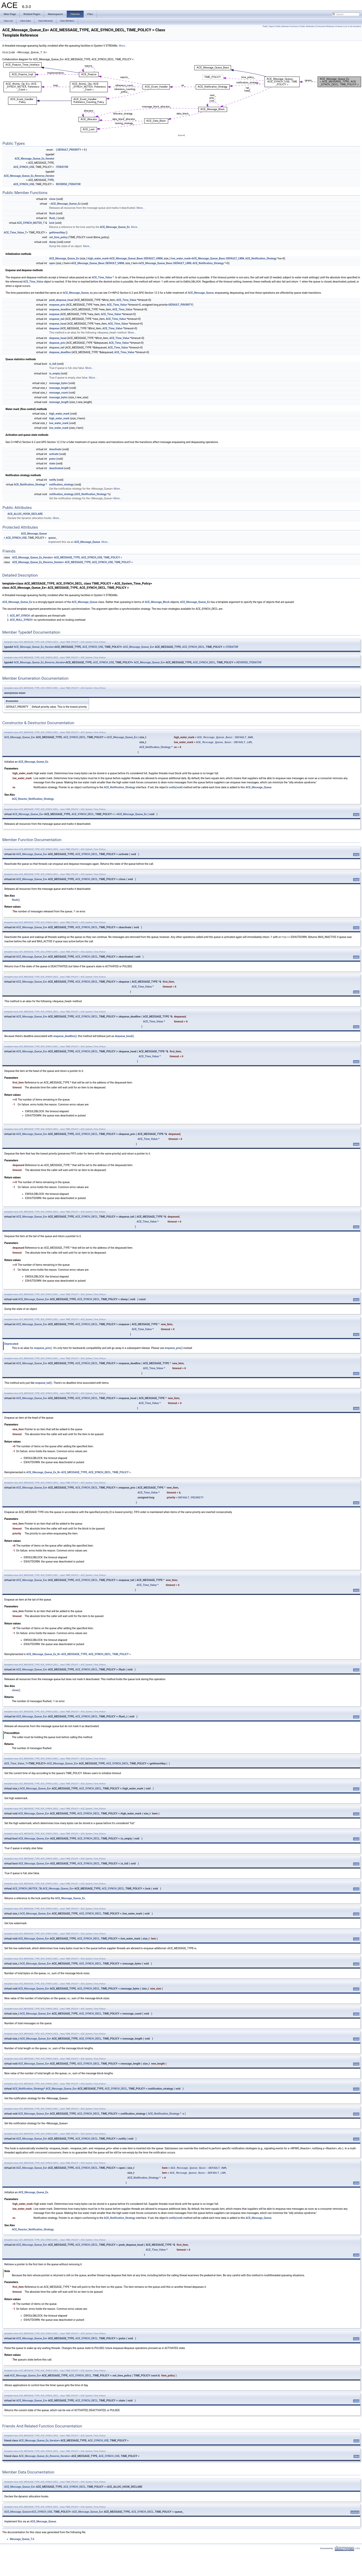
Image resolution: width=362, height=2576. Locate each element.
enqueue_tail (56, 318)
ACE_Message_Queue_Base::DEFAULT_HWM (136, 258)
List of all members (352, 26)
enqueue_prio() (43, 1347)
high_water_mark (98, 258)
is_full (52, 363)
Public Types (268, 26)
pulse (52, 458)
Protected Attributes (325, 26)
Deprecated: (11, 1343)
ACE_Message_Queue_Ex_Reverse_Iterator (29, 175)
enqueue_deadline (60, 309)
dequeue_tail (56, 347)
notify (52, 479)
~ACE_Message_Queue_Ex (65, 203)
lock (51, 222)
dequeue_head (57, 337)
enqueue (54, 313)
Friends (339, 26)
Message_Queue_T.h (22, 2538)
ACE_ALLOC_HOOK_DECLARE (25, 513)
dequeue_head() (124, 1035)
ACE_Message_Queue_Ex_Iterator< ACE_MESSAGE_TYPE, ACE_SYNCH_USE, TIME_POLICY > (67, 557)
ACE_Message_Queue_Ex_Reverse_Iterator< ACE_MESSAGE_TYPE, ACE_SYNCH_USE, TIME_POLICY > (72, 562)
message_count (58, 392)
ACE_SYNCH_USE (23, 166)
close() (16, 1689)
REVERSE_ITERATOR (68, 184)
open (52, 263)
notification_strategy (61, 484)
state (52, 463)
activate (54, 453)
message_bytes (58, 382)
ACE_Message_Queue (76, 292)
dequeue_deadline (60, 352)
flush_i (53, 218)
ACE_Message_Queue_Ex (115, 227)
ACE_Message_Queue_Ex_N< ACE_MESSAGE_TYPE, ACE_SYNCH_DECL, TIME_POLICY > (78, 1471)
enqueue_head (57, 323)
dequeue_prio (57, 342)
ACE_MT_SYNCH (20, 615)
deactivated (56, 468)
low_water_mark (180, 258)
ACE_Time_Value (102, 277)
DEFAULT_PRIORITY (69, 149)
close (52, 198)
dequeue (54, 328)
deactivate (55, 449)
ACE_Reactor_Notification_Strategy (33, 798)
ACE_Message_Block (157, 601)
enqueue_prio (57, 304)
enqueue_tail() (43, 1382)
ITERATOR (62, 166)
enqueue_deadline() (65, 1035)
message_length (59, 387)
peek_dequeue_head (61, 299)
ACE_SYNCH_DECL (193, 646)
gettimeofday (57, 232)
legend (181, 135)
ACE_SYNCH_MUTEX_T (31, 222)
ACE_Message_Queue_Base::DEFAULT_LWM (218, 258)
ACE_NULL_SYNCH (21, 619)
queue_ (52, 537)
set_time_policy (58, 237)
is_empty (54, 373)
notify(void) (176, 787)
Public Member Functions (287, 26)
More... (123, 45)
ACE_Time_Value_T (15, 232)
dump (52, 241)
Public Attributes (307, 26)
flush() (16, 899)
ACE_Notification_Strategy (261, 258)
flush (52, 213)
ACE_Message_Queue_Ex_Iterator (34, 158)
